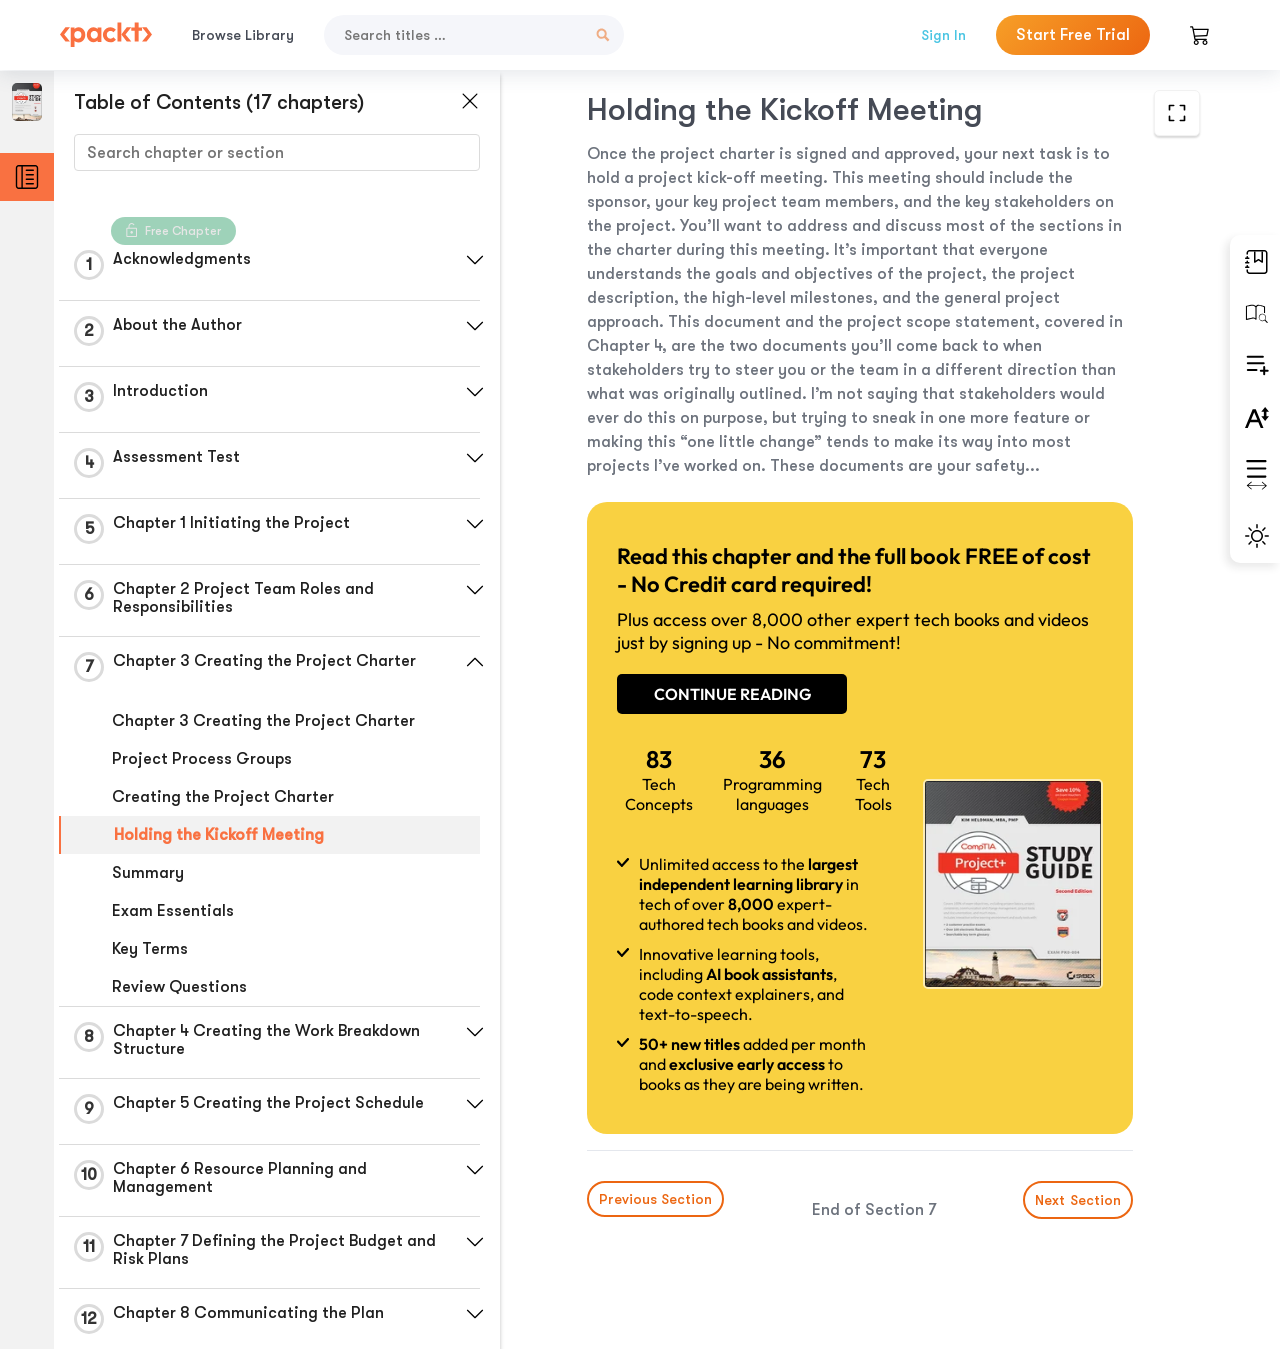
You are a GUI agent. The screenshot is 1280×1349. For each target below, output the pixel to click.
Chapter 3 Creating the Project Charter (263, 721)
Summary (148, 873)
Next (1078, 1200)
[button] (475, 260)
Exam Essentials (173, 911)
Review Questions (179, 987)
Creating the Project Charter (223, 797)
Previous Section (655, 1199)
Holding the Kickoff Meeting (219, 835)
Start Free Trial (1073, 35)
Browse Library (243, 35)
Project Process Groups (202, 759)
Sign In (943, 35)
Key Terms (150, 949)
